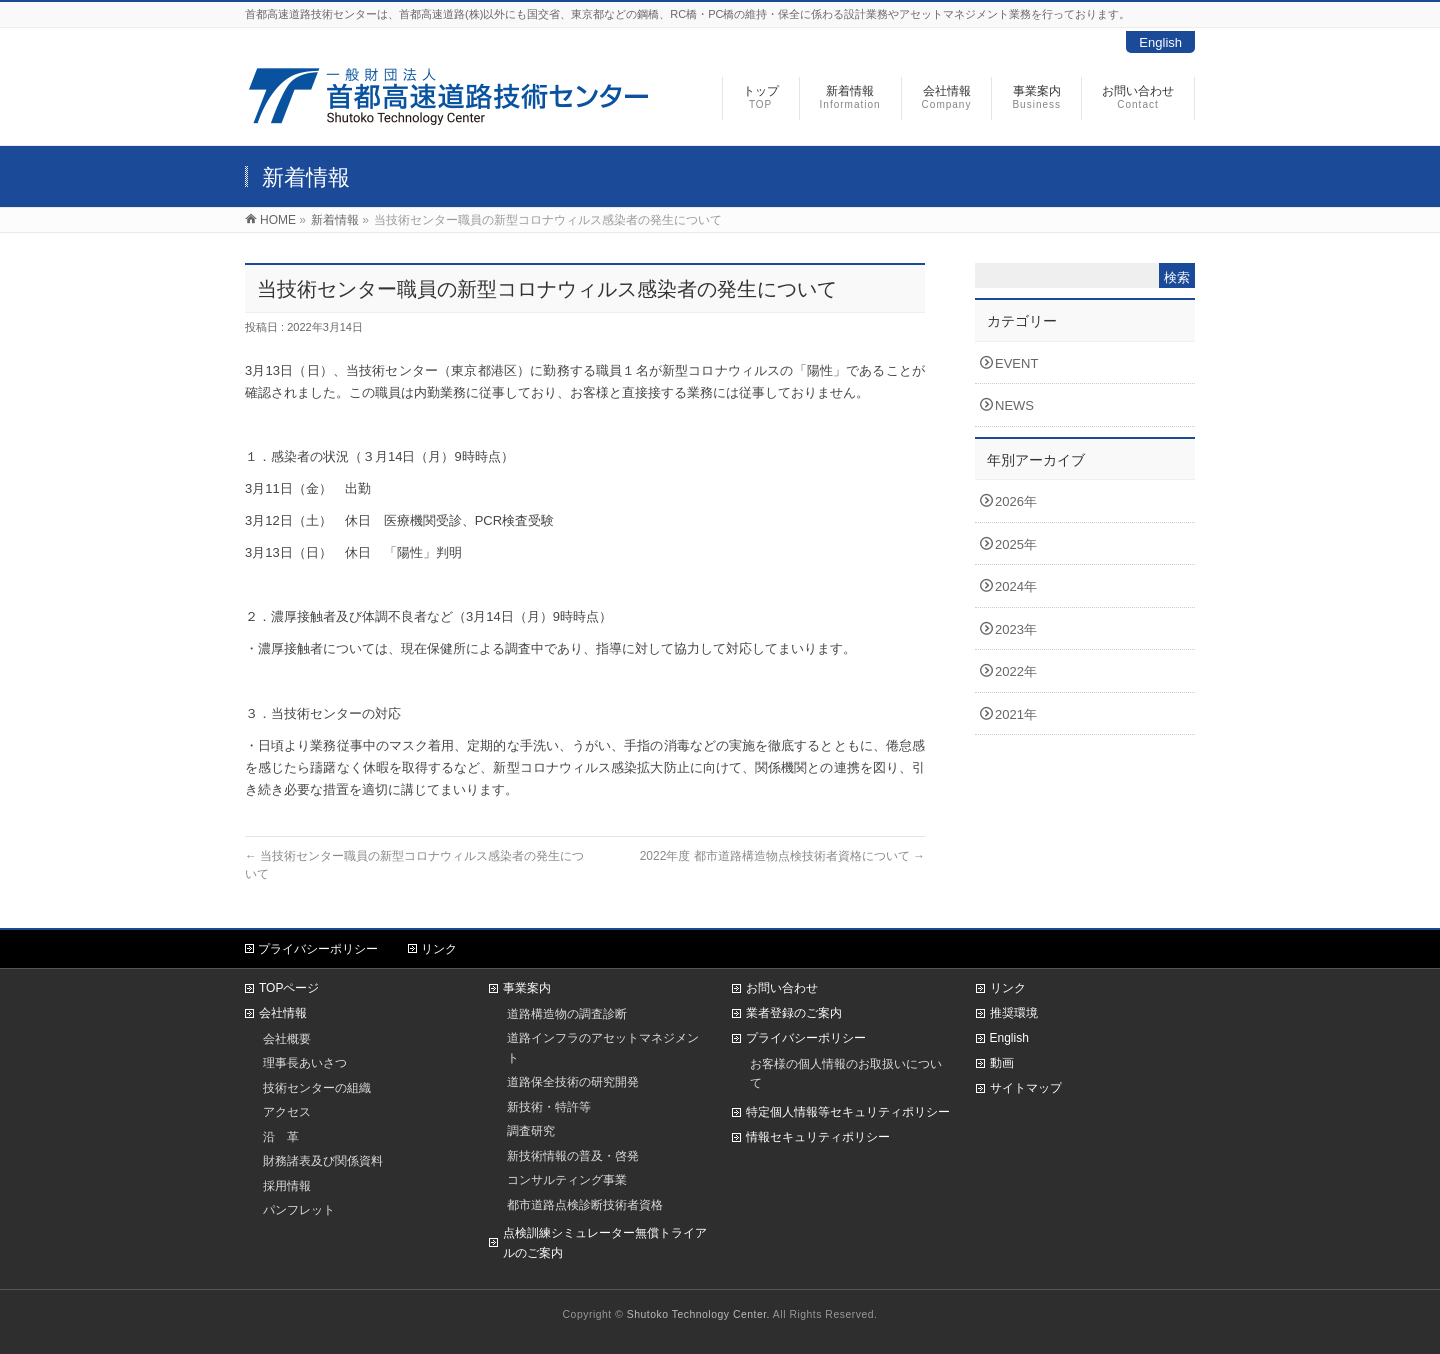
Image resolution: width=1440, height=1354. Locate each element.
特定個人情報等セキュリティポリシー (848, 1112)
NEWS (1014, 405)
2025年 (1016, 544)
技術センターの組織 (317, 1087)
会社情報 (283, 1013)
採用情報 (287, 1185)
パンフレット (299, 1209)
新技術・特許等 (549, 1106)
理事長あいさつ (305, 1062)
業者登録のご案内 (794, 1013)
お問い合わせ (782, 988)
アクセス (287, 1111)
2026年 (1016, 501)
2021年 (1016, 714)
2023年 (1016, 629)
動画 (1002, 1063)
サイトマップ (1026, 1088)
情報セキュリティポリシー (818, 1137)
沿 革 (281, 1136)
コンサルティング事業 (567, 1179)
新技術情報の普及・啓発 (573, 1155)
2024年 (1016, 586)
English (1160, 42)
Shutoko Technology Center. (698, 1314)
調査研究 (531, 1130)
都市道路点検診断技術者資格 (585, 1204)
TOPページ (289, 988)
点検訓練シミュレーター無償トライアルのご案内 (605, 1243)
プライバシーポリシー (318, 949)
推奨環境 (1014, 1013)
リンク (439, 949)
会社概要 (287, 1038)
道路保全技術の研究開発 (573, 1081)
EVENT (1016, 363)
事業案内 (527, 988)
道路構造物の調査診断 (567, 1013)
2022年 (1016, 671)
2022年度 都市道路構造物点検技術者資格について (782, 856)
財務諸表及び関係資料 (323, 1160)
